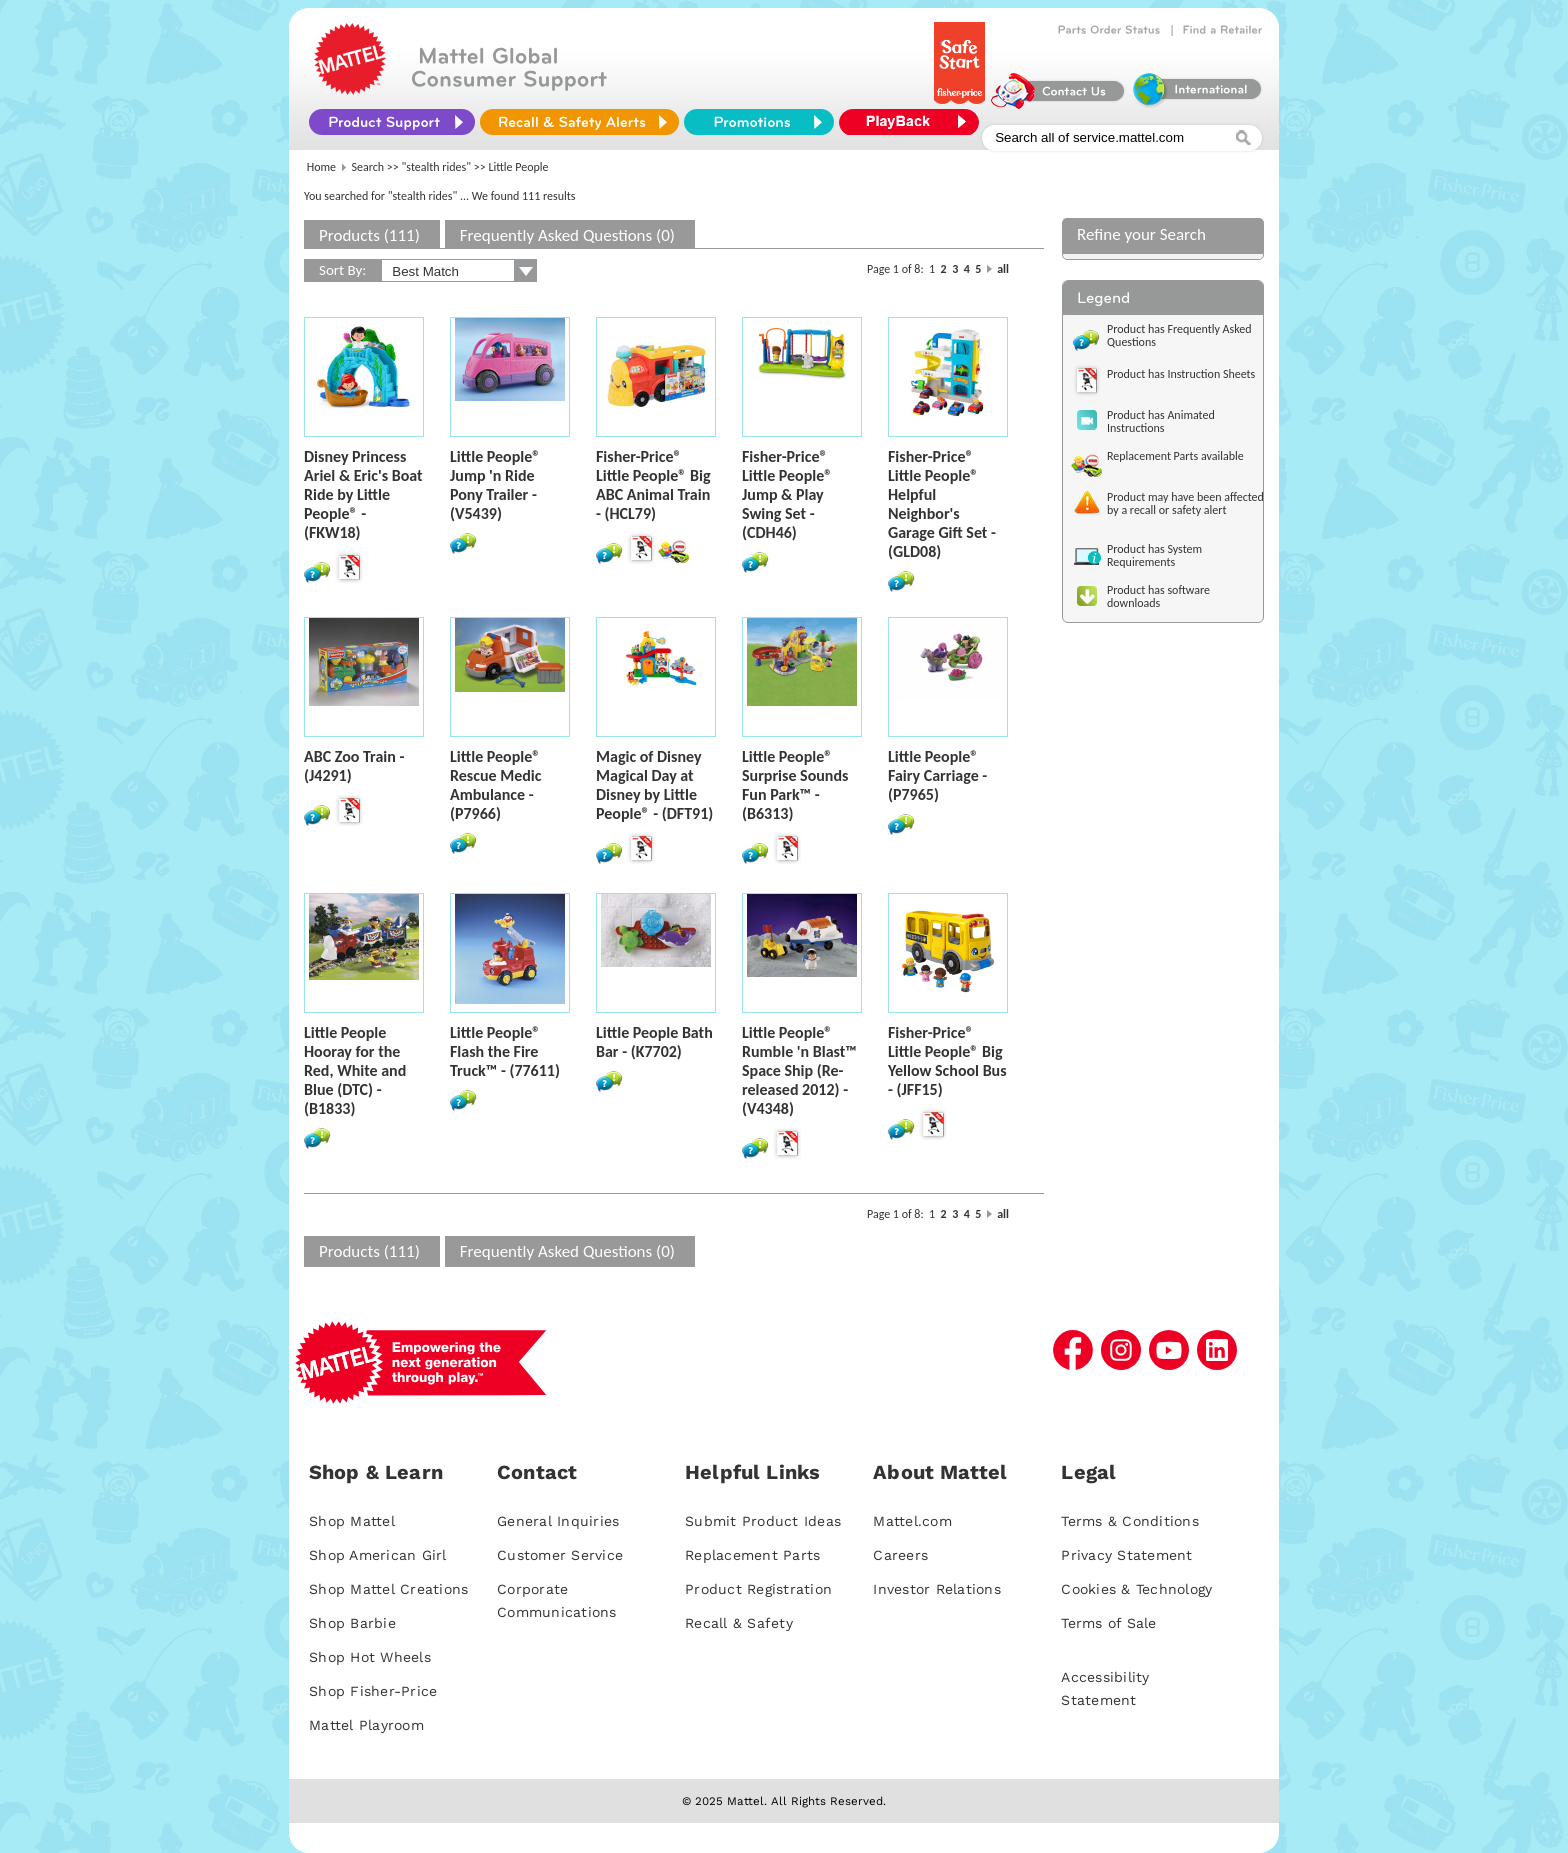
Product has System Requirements (1154, 555)
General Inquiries (558, 1521)
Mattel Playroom (366, 1725)
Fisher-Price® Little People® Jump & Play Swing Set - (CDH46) (787, 494)
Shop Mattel (352, 1521)
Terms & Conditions (1130, 1521)
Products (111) (369, 235)
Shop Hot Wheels (370, 1657)
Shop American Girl (378, 1555)
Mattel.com (912, 1521)
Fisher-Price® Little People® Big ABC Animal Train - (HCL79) (653, 485)
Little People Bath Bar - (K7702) (654, 1042)
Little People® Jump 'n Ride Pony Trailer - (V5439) (495, 485)
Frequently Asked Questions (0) (567, 235)
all (1003, 269)
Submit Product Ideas (763, 1521)
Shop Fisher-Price (373, 1691)
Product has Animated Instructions (1161, 421)
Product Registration (758, 1589)
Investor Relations (937, 1589)
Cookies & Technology (1136, 1589)
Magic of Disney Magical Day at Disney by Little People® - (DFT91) (654, 785)
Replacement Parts (752, 1555)
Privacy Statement (1126, 1555)
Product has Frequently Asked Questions (1179, 335)
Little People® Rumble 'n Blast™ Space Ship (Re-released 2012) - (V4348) (799, 1070)
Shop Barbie (352, 1623)
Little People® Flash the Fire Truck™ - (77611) (505, 1051)
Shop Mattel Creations (388, 1589)
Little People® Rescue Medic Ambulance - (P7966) (495, 785)
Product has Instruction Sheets (1181, 374)
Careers (900, 1555)
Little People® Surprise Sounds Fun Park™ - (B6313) (795, 785)
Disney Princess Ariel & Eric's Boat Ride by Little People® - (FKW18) (363, 494)
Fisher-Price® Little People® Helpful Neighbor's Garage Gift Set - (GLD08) (942, 504)
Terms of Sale (1108, 1623)
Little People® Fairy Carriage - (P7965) (937, 775)
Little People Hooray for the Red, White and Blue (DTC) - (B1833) (355, 1070)
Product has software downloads (1158, 596)
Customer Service (560, 1555)
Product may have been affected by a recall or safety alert (1185, 503)
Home (321, 167)
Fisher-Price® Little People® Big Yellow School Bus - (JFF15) (947, 1061)
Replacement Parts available (1175, 456)
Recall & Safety (739, 1623)
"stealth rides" (437, 167)
